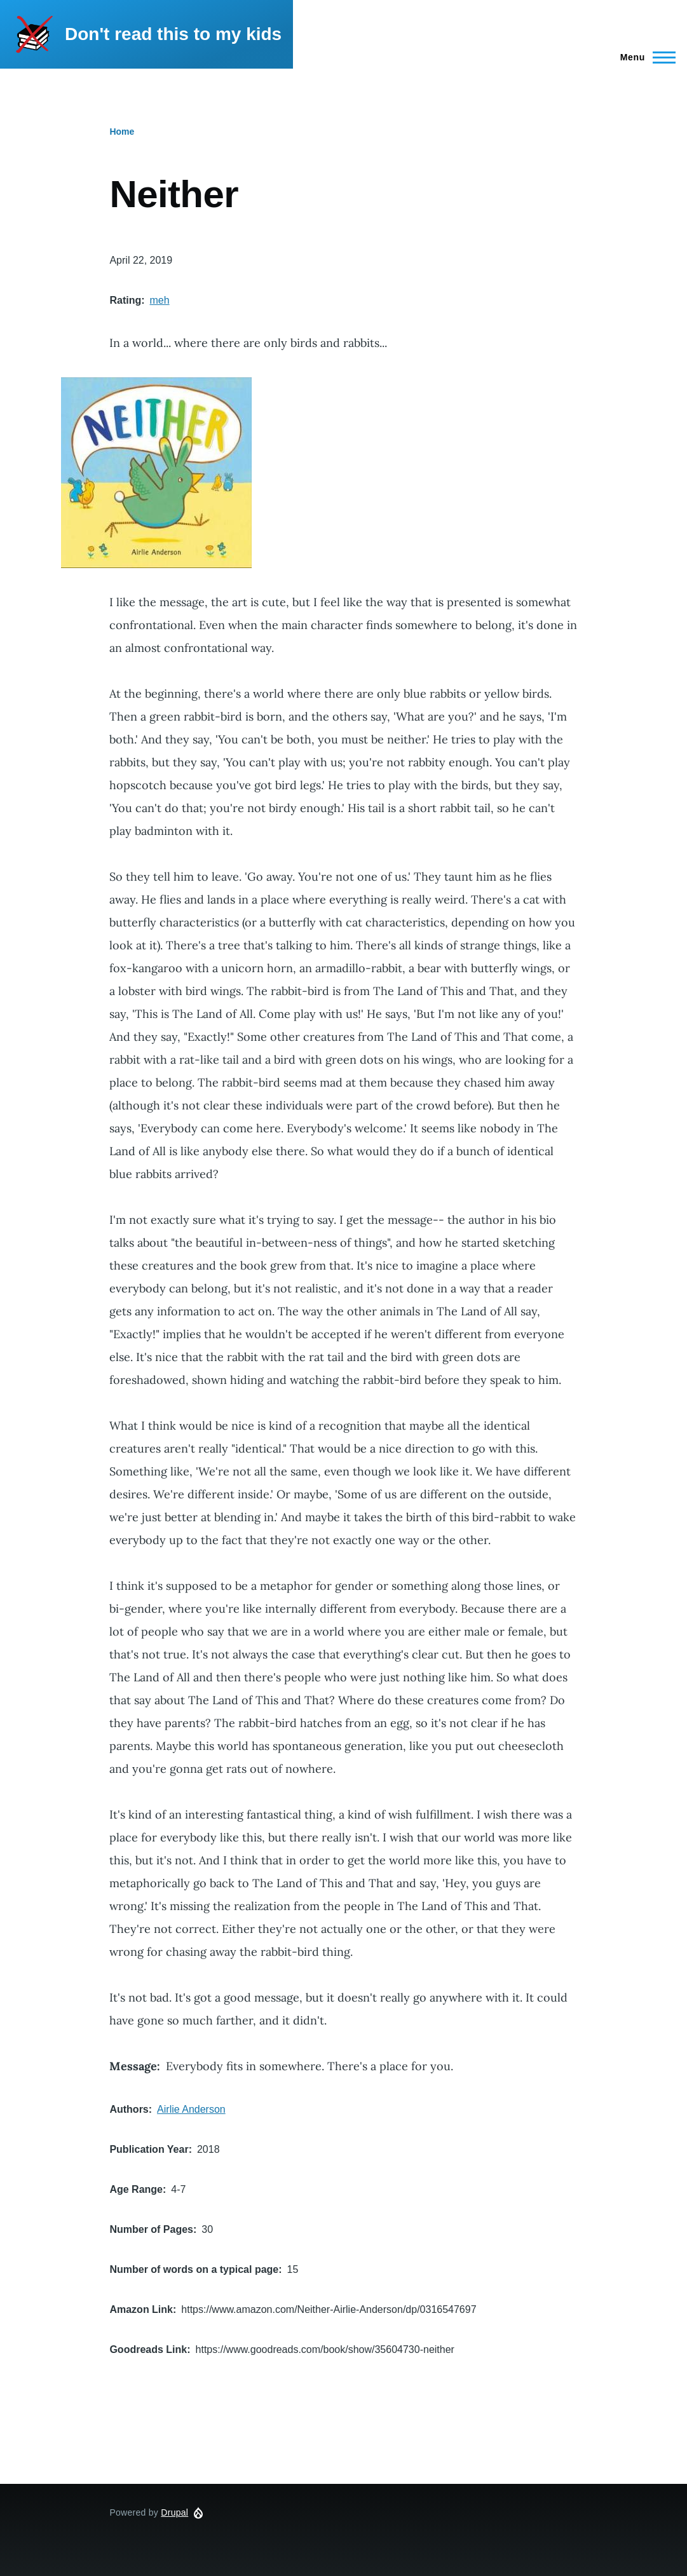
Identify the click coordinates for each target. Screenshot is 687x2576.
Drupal (174, 2512)
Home (121, 131)
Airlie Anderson (191, 2109)
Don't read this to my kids (173, 34)
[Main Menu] (644, 57)
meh (160, 300)
